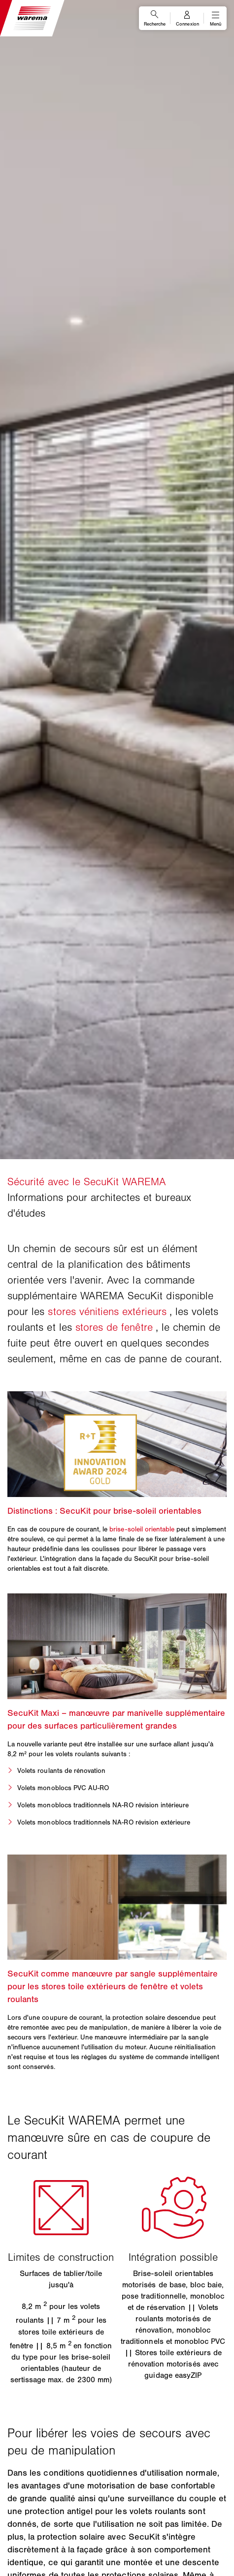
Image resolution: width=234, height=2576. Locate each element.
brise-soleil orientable (141, 1529)
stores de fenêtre (114, 1327)
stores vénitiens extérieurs (107, 1311)
